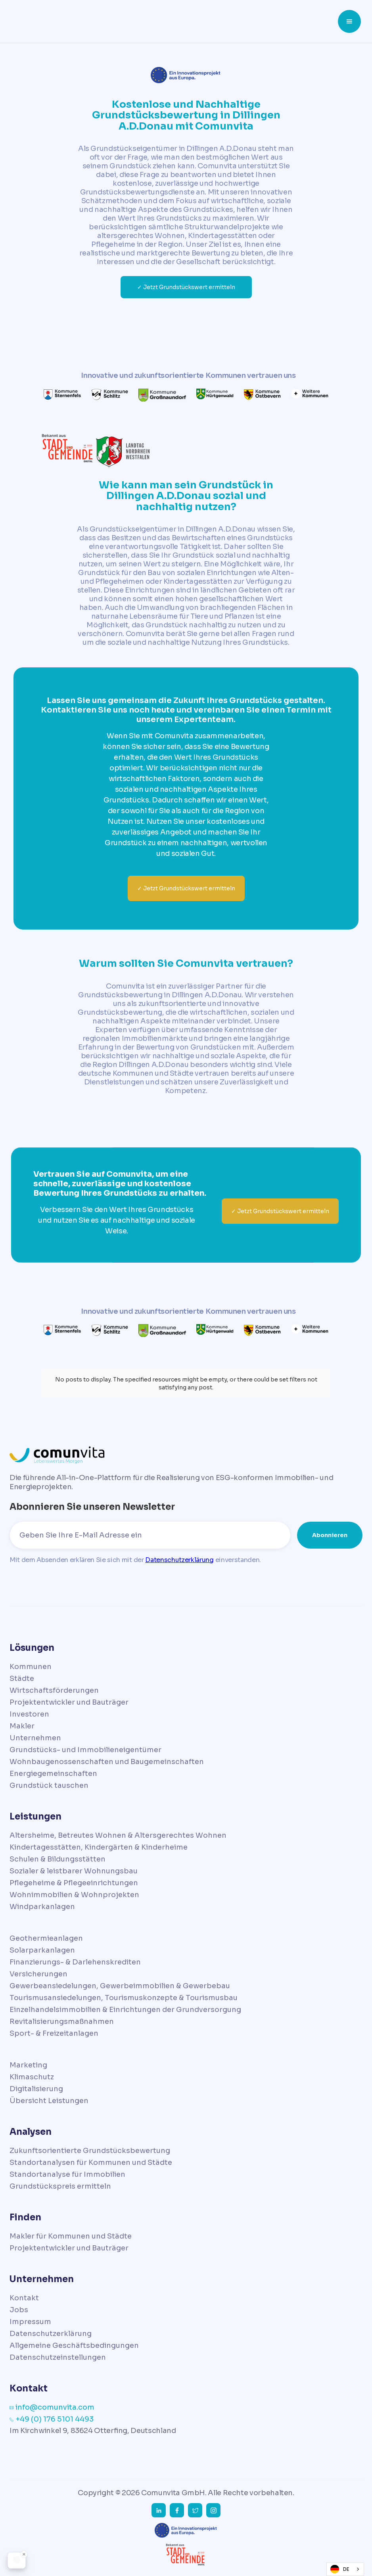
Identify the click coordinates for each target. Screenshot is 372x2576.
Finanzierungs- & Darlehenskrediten (75, 1962)
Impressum (30, 2321)
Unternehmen (35, 1738)
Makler (22, 1726)
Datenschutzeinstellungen (58, 2357)
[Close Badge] (24, 2554)
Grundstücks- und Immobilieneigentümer (85, 1749)
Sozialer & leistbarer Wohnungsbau (74, 1871)
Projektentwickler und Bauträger (69, 1702)
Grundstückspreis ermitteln (60, 2186)
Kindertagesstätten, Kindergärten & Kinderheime (99, 1847)
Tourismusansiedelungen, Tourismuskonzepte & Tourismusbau (124, 1997)
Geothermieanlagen (46, 1938)
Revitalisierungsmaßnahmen (62, 2021)
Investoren (29, 1714)
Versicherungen (38, 1974)
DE (339, 2569)
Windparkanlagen (42, 1906)
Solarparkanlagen (42, 1950)
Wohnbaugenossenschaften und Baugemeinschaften (107, 1761)
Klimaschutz (32, 2077)
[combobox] (345, 2569)
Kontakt (24, 2298)
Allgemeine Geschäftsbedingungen (74, 2345)
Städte (22, 1678)
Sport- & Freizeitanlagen (54, 2033)
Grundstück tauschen (49, 1785)
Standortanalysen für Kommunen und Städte (91, 2162)
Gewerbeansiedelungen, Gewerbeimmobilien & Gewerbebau (120, 1986)
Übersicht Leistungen (49, 2100)
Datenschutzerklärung (179, 1560)
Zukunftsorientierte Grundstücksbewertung (90, 2150)
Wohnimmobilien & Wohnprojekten (74, 1894)
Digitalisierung (36, 2088)
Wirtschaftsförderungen (54, 1690)
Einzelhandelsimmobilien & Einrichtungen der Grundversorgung (125, 2009)
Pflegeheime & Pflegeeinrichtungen (74, 1883)
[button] (349, 21)
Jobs (19, 2309)
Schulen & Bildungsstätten (57, 1859)
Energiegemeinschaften (53, 1773)
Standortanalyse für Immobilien (67, 2174)
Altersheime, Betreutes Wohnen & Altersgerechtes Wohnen (118, 1835)
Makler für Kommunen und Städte (71, 2236)
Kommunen (31, 1666)
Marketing (28, 2065)
